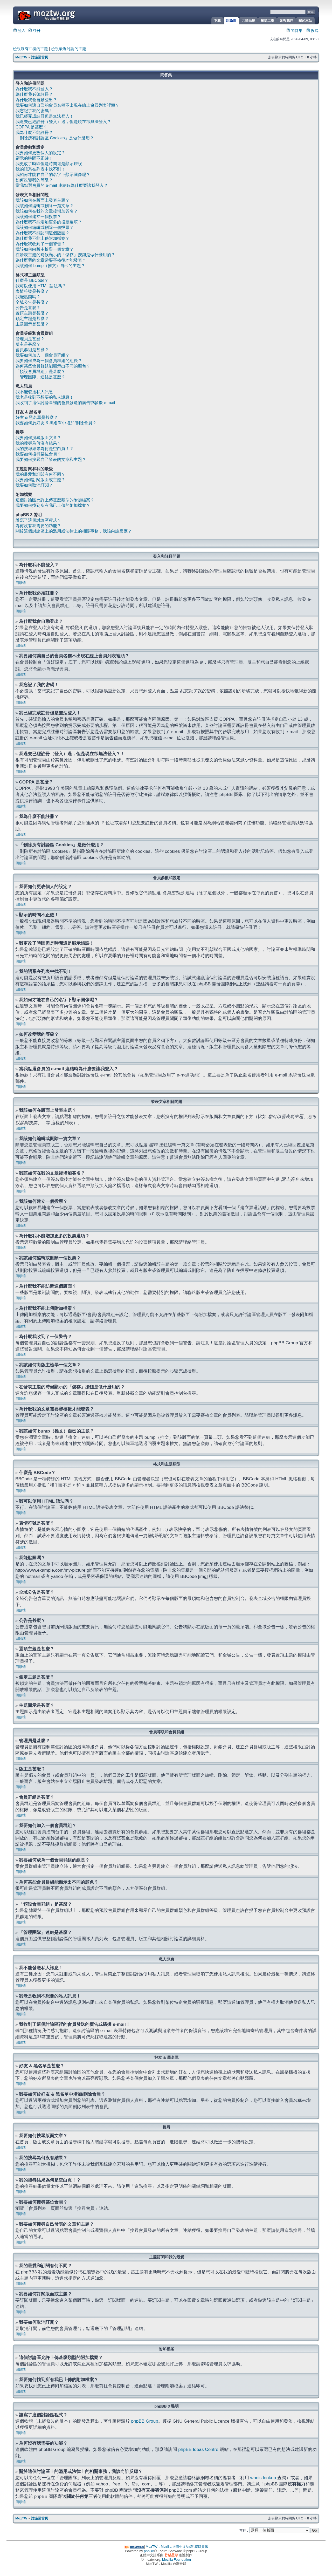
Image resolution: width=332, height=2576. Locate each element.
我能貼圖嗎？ (28, 297)
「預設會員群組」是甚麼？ (40, 371)
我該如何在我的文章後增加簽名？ (47, 211)
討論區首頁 (39, 57)
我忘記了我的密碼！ (34, 110)
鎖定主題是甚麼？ (32, 318)
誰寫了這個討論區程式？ (38, 520)
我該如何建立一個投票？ (38, 216)
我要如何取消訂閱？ (34, 485)
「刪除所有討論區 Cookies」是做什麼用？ (55, 138)
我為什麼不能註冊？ (34, 132)
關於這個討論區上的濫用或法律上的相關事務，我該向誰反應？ (74, 531)
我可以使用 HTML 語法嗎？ (41, 286)
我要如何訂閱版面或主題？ (40, 480)
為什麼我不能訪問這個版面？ (43, 233)
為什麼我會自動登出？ (36, 100)
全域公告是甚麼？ (32, 302)
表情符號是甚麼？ (32, 291)
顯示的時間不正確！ (34, 158)
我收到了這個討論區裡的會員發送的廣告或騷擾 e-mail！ (67, 402)
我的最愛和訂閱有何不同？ (40, 474)
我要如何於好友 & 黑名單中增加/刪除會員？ (56, 423)
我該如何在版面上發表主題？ (43, 200)
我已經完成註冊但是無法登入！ (45, 116)
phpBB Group (144, 2420)
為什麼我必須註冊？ (34, 94)
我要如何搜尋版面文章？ (38, 437)
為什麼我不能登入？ (34, 89)
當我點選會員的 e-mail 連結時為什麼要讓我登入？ (62, 185)
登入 (19, 31)
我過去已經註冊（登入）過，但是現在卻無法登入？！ (65, 121)
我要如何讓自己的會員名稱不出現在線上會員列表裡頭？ (67, 105)
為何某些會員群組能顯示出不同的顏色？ (53, 366)
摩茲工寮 (267, 21)
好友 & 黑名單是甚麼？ (37, 417)
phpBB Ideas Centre (198, 2449)
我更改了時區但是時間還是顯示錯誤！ (51, 163)
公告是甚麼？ (28, 307)
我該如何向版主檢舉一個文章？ (45, 249)
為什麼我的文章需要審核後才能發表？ (51, 260)
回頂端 (21, 583)
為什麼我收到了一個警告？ (40, 244)
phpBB (149, 2551)
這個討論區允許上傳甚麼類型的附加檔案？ (55, 500)
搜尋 (313, 31)
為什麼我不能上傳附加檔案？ (43, 238)
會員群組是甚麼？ (32, 349)
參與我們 (286, 21)
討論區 (231, 21)
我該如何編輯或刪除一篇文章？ (45, 205)
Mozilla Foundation (176, 2559)
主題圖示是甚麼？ (32, 324)
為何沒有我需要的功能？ (38, 525)
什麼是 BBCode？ (32, 280)
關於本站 (305, 21)
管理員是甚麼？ (30, 339)
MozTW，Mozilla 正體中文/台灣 (170, 2546)
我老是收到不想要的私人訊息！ (45, 397)
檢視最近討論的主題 (68, 49)
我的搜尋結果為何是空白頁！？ (45, 448)
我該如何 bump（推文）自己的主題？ (50, 265)
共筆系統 (248, 21)
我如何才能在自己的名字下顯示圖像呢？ (53, 174)
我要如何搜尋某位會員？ (38, 454)
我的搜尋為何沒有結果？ (38, 443)
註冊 (34, 31)
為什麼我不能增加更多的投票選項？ (49, 222)
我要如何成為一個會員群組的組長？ (49, 360)
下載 (217, 21)
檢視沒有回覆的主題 (30, 49)
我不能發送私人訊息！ (36, 392)
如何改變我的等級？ (34, 180)
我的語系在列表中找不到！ (40, 169)
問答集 (294, 31)
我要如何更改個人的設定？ (40, 153)
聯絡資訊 (201, 2546)
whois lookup (263, 2477)
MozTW (59, 14)
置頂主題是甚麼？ (32, 313)
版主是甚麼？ (28, 344)
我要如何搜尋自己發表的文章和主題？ (51, 459)
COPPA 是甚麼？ (31, 127)
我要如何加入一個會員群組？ (43, 355)
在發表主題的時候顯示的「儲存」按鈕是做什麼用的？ (65, 255)
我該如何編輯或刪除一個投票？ (45, 227)
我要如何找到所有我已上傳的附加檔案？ (53, 505)
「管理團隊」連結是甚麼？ (40, 377)
